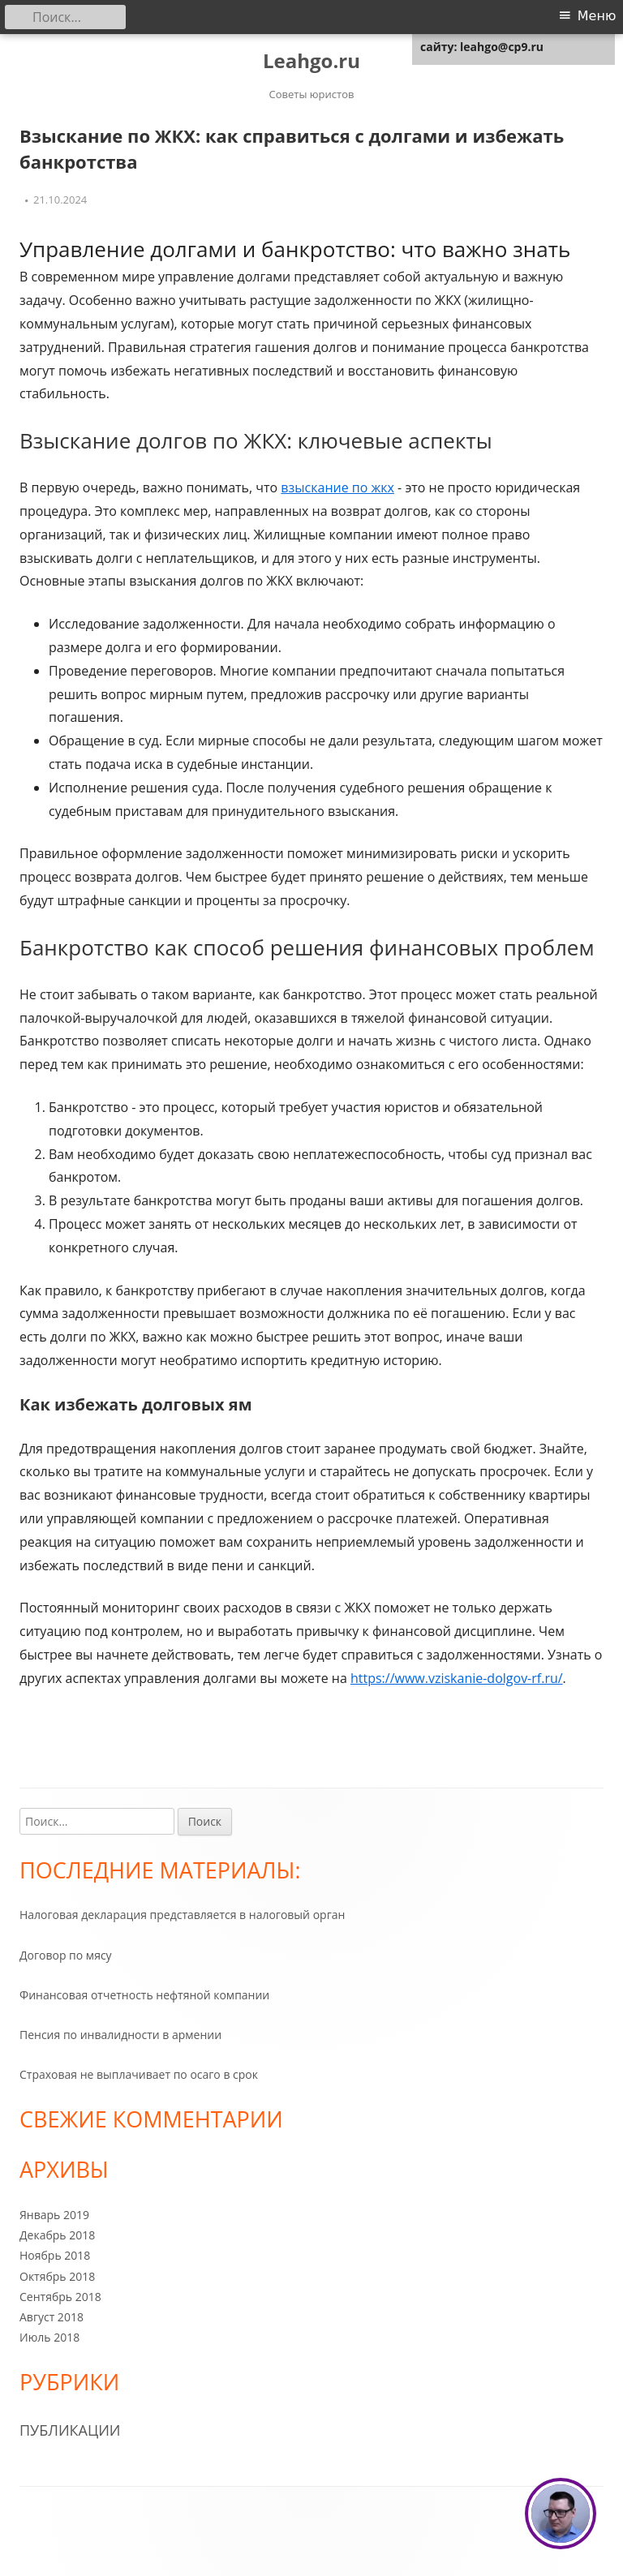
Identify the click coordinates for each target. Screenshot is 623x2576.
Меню (597, 16)
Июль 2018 (49, 2337)
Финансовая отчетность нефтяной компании (144, 1995)
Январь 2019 (54, 2214)
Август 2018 (51, 2317)
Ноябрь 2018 (54, 2255)
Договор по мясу (65, 1955)
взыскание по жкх (337, 487)
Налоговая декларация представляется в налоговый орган (182, 1914)
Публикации (70, 2430)
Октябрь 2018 (57, 2276)
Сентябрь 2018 (60, 2296)
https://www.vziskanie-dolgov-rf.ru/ (456, 1678)
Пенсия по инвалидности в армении (120, 2034)
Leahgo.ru (311, 61)
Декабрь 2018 (57, 2235)
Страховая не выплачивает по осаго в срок (138, 2074)
